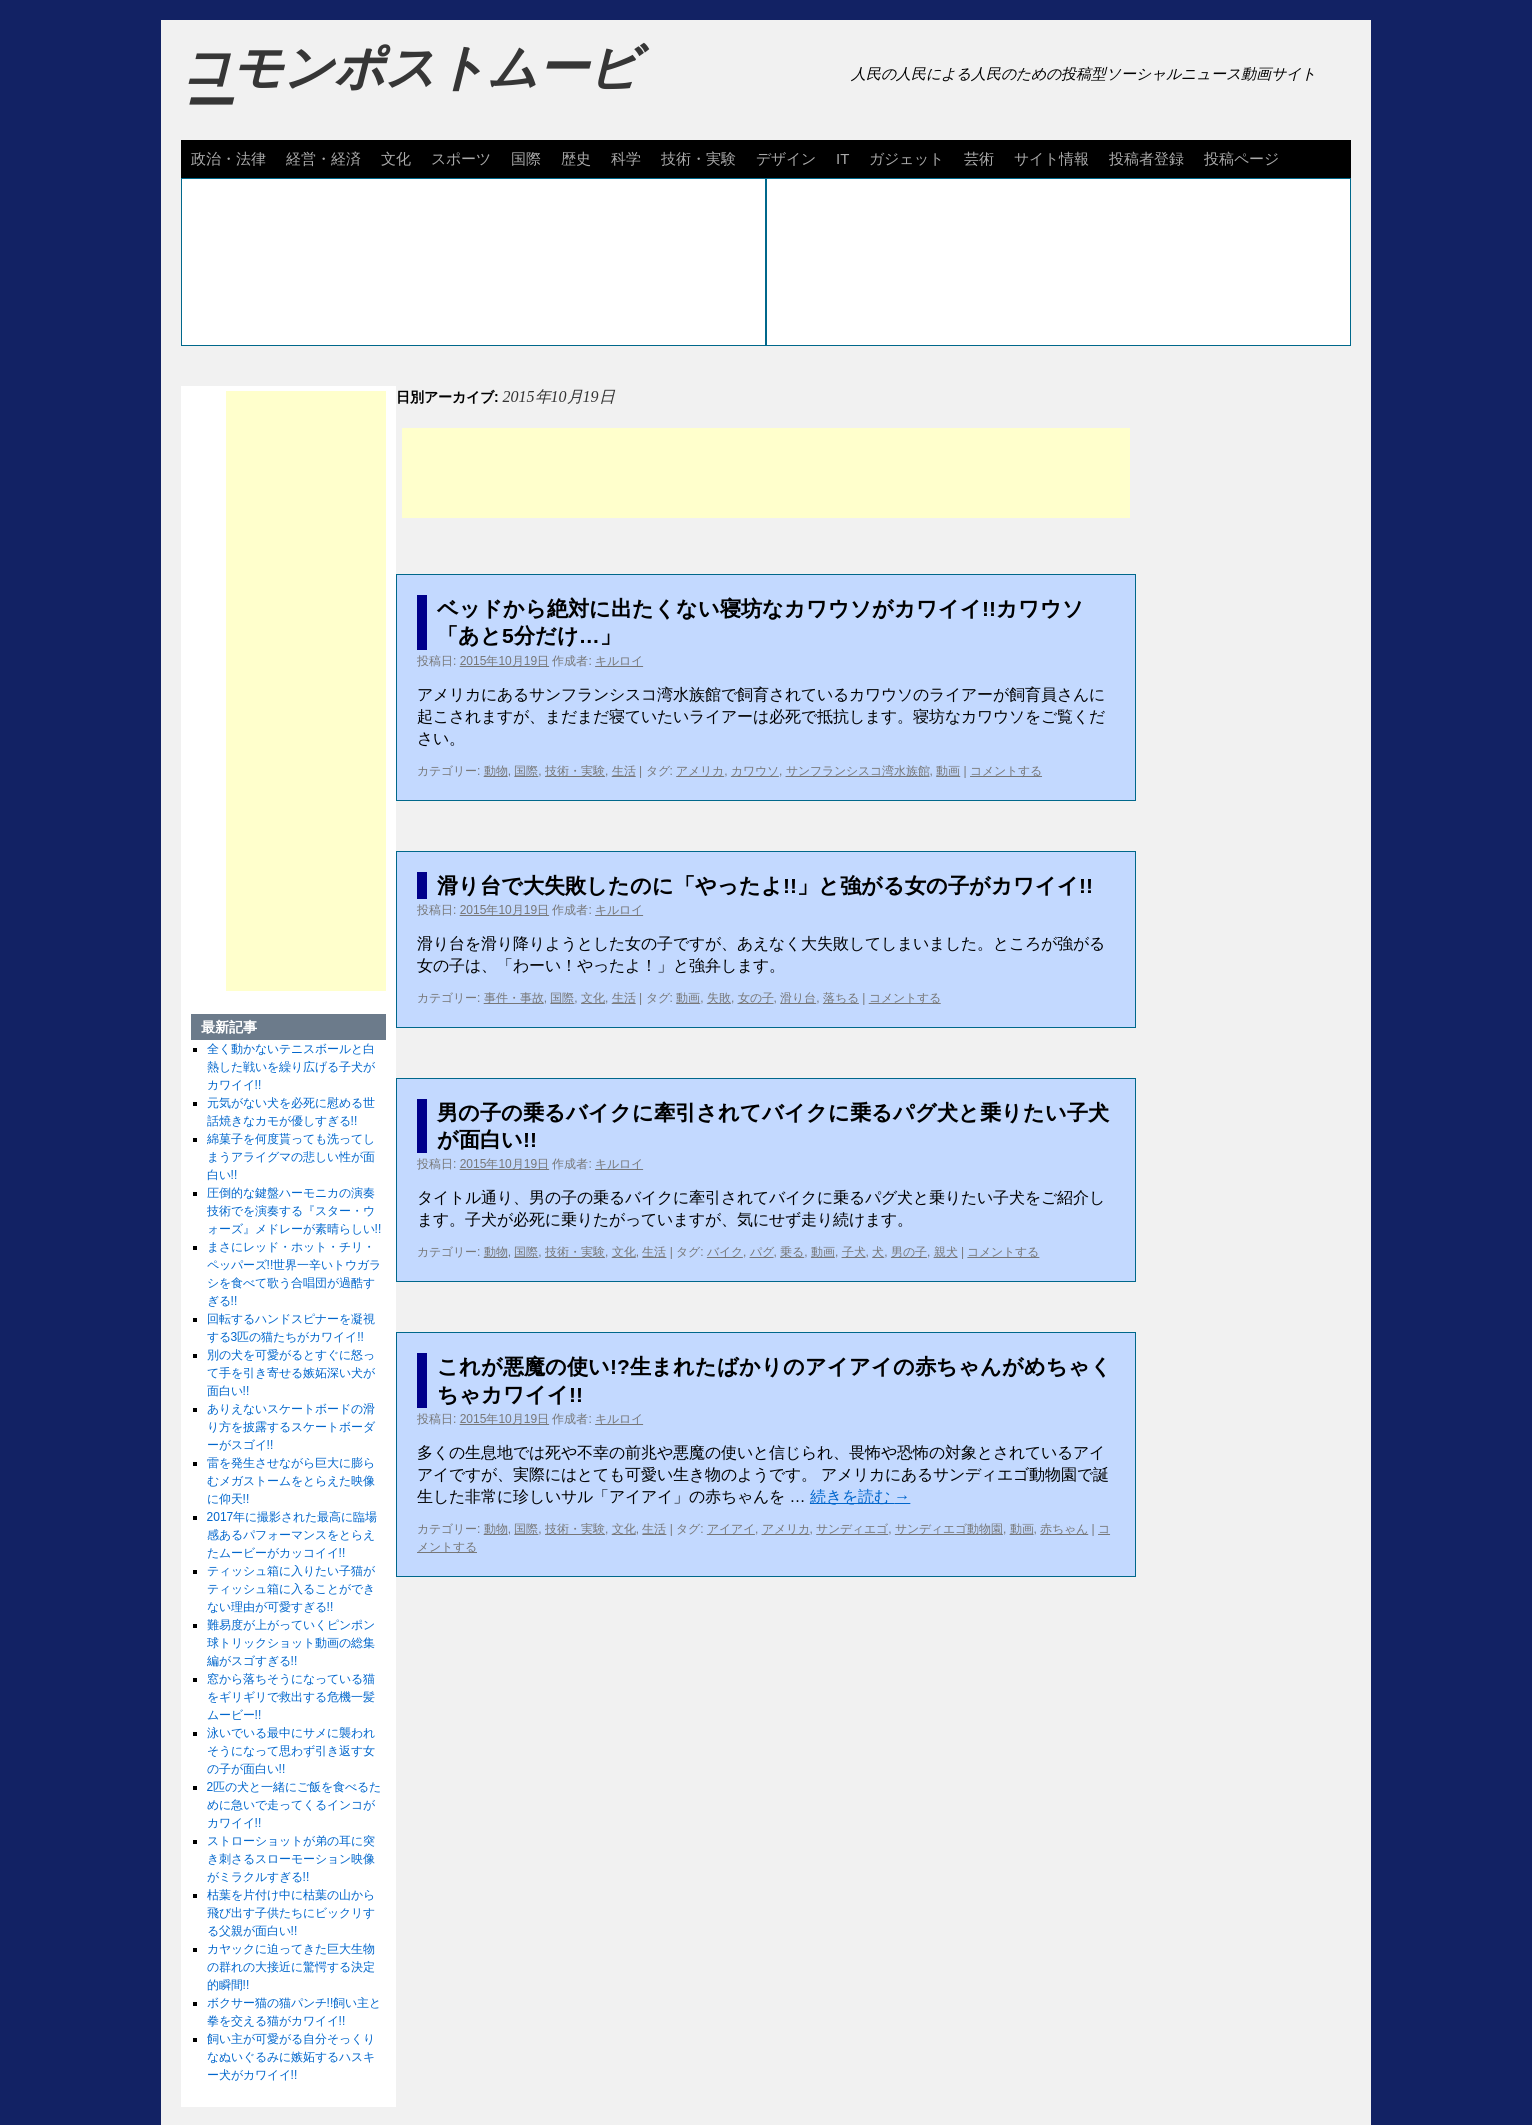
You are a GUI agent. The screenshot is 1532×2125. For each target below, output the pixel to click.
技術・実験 (698, 158)
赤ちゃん (1064, 1529)
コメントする (1006, 771)
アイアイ (731, 1529)
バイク (725, 1252)
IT (842, 158)
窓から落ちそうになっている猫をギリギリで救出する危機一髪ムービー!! (291, 1697)
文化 (396, 158)
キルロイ (619, 661)
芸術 (979, 158)
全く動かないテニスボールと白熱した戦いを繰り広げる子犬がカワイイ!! (291, 1067)
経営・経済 (323, 158)
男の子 (909, 1252)
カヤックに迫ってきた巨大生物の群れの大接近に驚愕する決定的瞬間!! (291, 1967)
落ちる (841, 998)
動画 (948, 771)
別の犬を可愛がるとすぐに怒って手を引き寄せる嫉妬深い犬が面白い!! (291, 1373)
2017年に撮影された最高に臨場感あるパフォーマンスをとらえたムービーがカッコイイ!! (292, 1535)
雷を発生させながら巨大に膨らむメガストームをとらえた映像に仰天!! (291, 1481)
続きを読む (860, 1496)
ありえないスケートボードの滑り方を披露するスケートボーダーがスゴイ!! (291, 1427)
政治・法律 (228, 158)
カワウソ (755, 771)
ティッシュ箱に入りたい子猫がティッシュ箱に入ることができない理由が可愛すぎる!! (291, 1589)
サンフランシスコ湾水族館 (858, 771)
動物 (496, 771)
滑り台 (798, 998)
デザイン (786, 158)
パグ (762, 1252)
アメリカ (700, 771)
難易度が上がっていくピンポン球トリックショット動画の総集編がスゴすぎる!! (291, 1643)
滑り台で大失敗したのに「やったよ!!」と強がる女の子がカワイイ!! (765, 885)
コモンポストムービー (410, 86)
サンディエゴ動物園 (949, 1529)
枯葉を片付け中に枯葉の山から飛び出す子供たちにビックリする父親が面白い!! (291, 1913)
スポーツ (461, 158)
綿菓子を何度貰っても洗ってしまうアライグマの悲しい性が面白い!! (291, 1157)
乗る (792, 1252)
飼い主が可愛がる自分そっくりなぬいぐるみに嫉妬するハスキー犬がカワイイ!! (291, 2057)
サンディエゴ (852, 1529)
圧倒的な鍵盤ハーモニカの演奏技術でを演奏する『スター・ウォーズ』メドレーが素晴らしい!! (294, 1211)
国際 (526, 158)
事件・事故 (514, 998)
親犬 (946, 1252)
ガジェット (906, 158)
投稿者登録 (1146, 158)
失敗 (719, 998)
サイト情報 (1051, 158)
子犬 (854, 1252)
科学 (626, 158)
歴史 (576, 158)
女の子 (756, 998)
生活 (624, 771)
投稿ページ (1241, 158)
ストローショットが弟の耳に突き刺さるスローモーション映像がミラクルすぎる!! (291, 1859)
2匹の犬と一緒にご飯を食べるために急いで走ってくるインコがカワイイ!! (294, 1805)
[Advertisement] (766, 473)
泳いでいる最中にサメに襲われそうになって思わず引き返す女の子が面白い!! (291, 1751)
